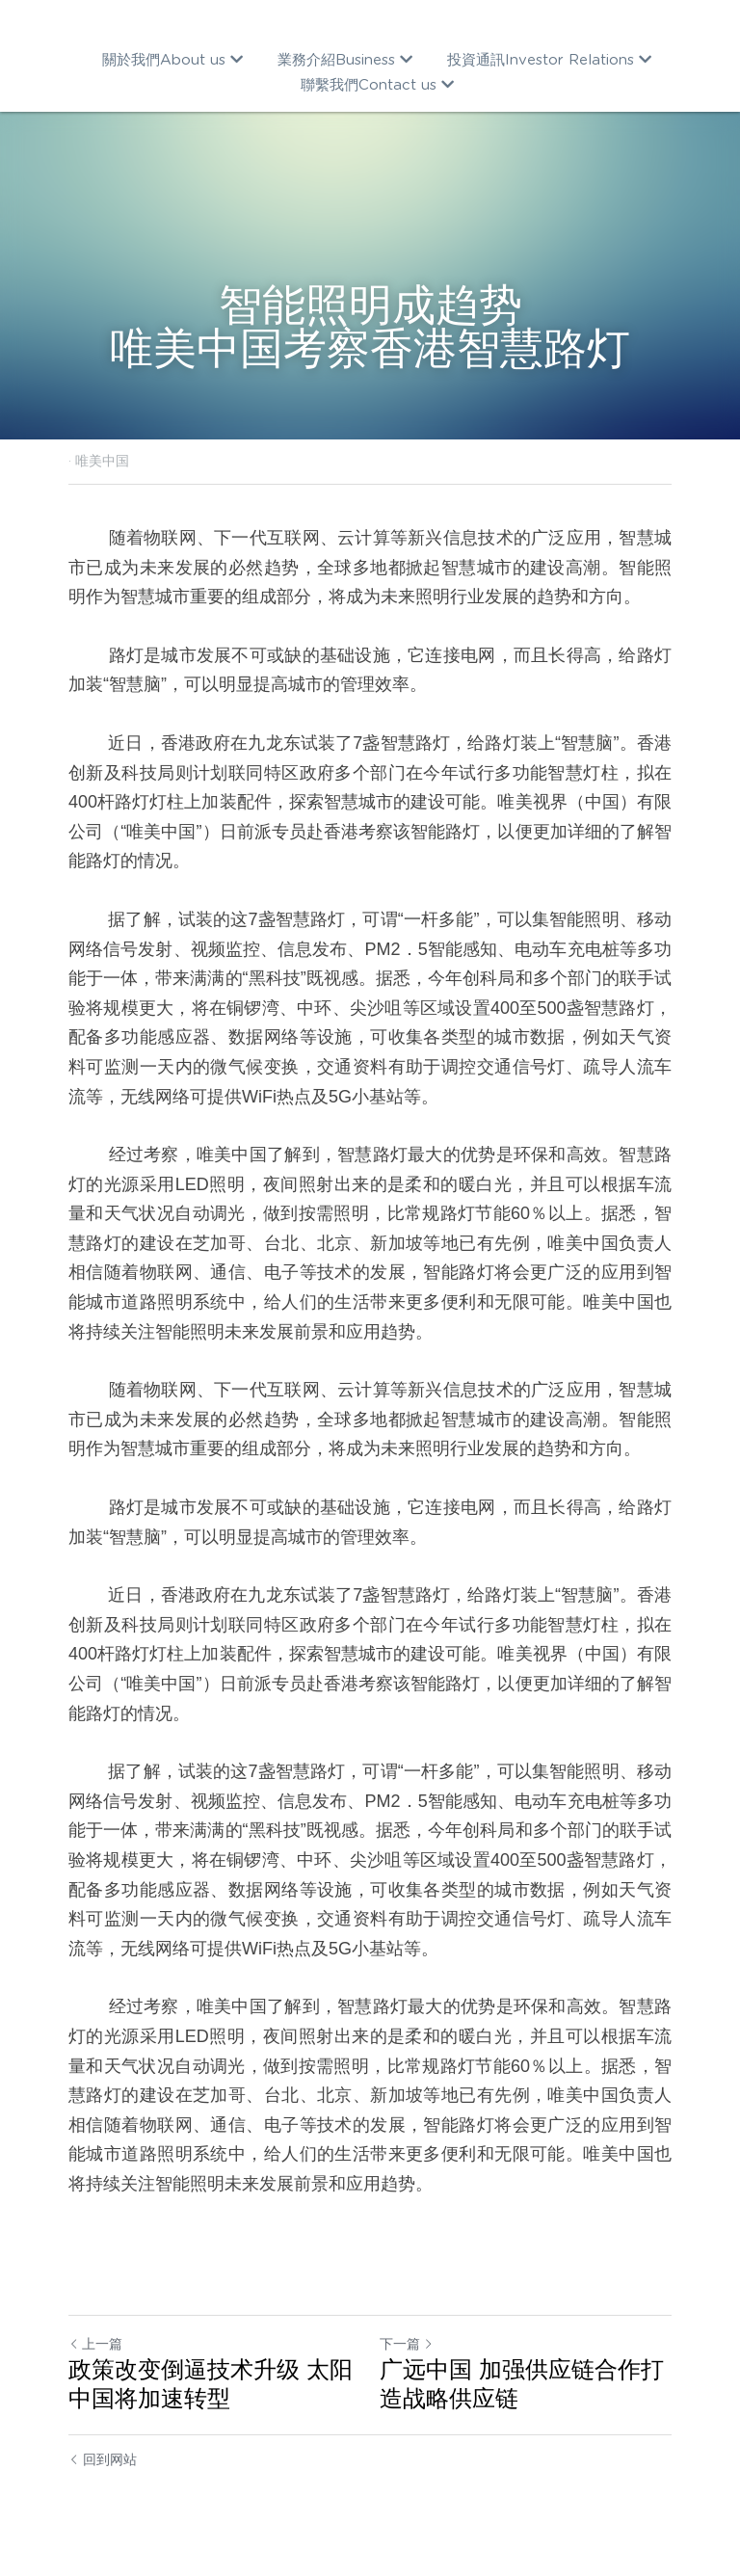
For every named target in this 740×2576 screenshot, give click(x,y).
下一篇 (407, 2343)
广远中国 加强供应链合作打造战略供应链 (522, 2383)
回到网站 (102, 2459)
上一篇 (95, 2343)
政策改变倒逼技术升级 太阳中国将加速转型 (210, 2383)
